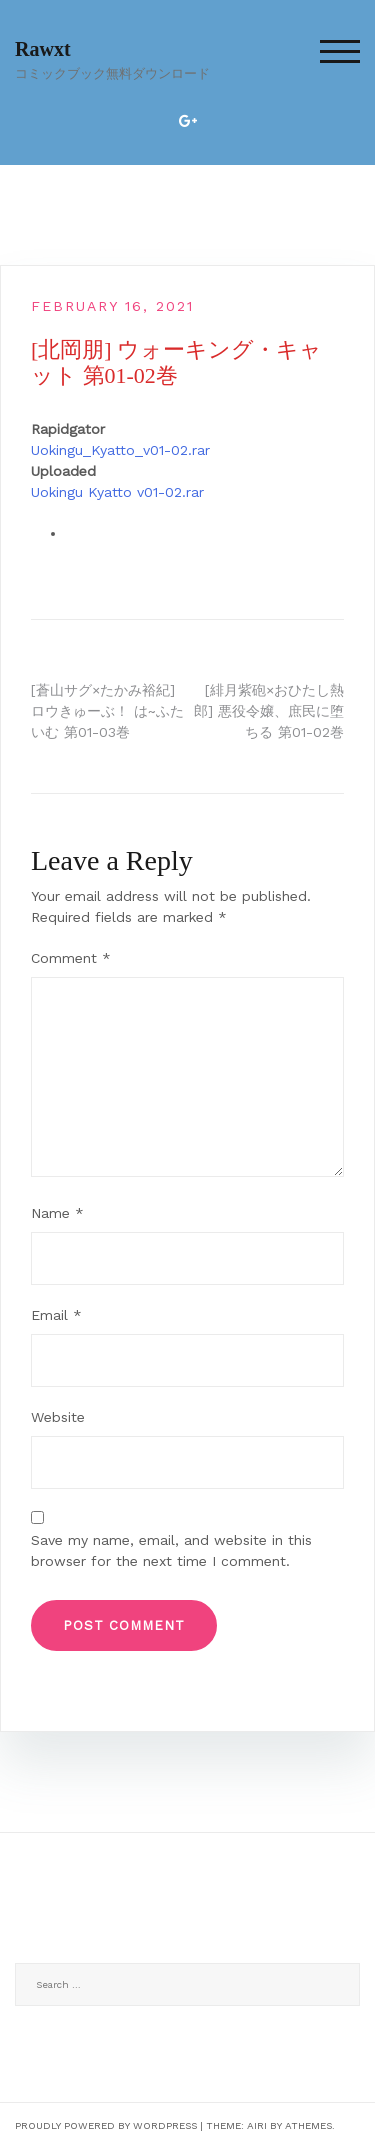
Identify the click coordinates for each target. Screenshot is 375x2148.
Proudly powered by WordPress (106, 2125)
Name (57, 1213)
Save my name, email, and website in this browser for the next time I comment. (171, 1550)
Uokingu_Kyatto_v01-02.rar (120, 450)
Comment (71, 958)
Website (58, 1417)
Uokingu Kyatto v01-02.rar (117, 492)
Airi (257, 2125)
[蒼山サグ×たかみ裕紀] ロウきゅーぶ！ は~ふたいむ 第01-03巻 (107, 711)
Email (56, 1315)
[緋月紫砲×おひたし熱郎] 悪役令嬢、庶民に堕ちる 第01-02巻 (269, 711)
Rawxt (43, 49)
